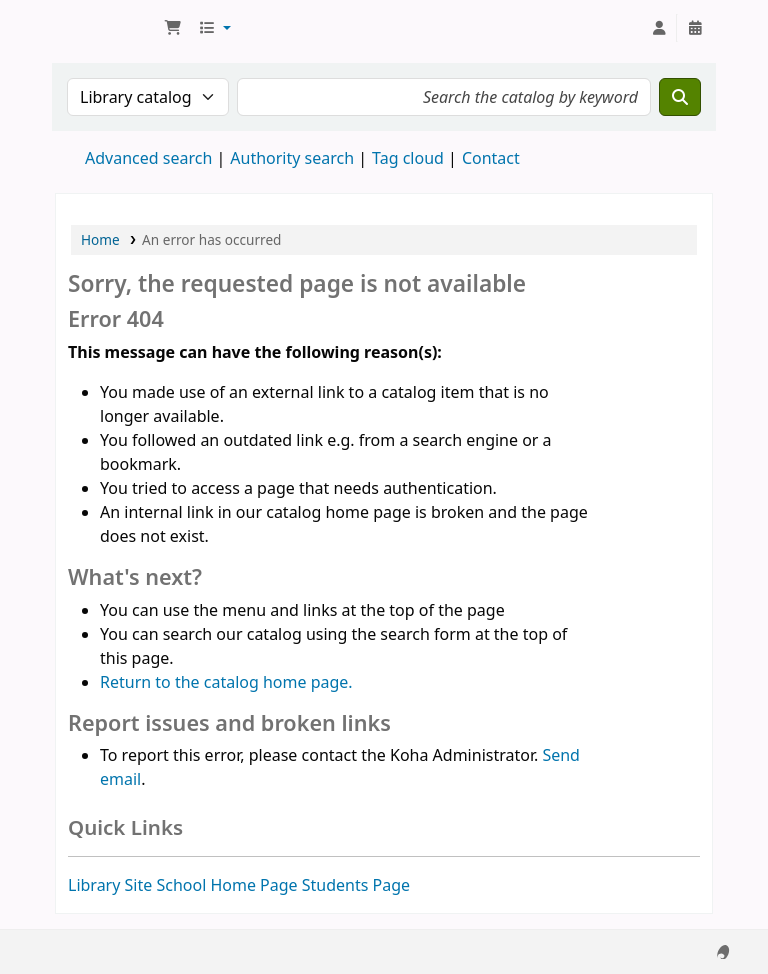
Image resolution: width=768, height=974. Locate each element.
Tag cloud (408, 158)
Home (100, 239)
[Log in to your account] (659, 28)
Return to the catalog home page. (226, 682)
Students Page (356, 885)
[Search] (680, 97)
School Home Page (226, 885)
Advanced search (148, 158)
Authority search (292, 158)
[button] (173, 28)
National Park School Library (106, 28)
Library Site (110, 885)
